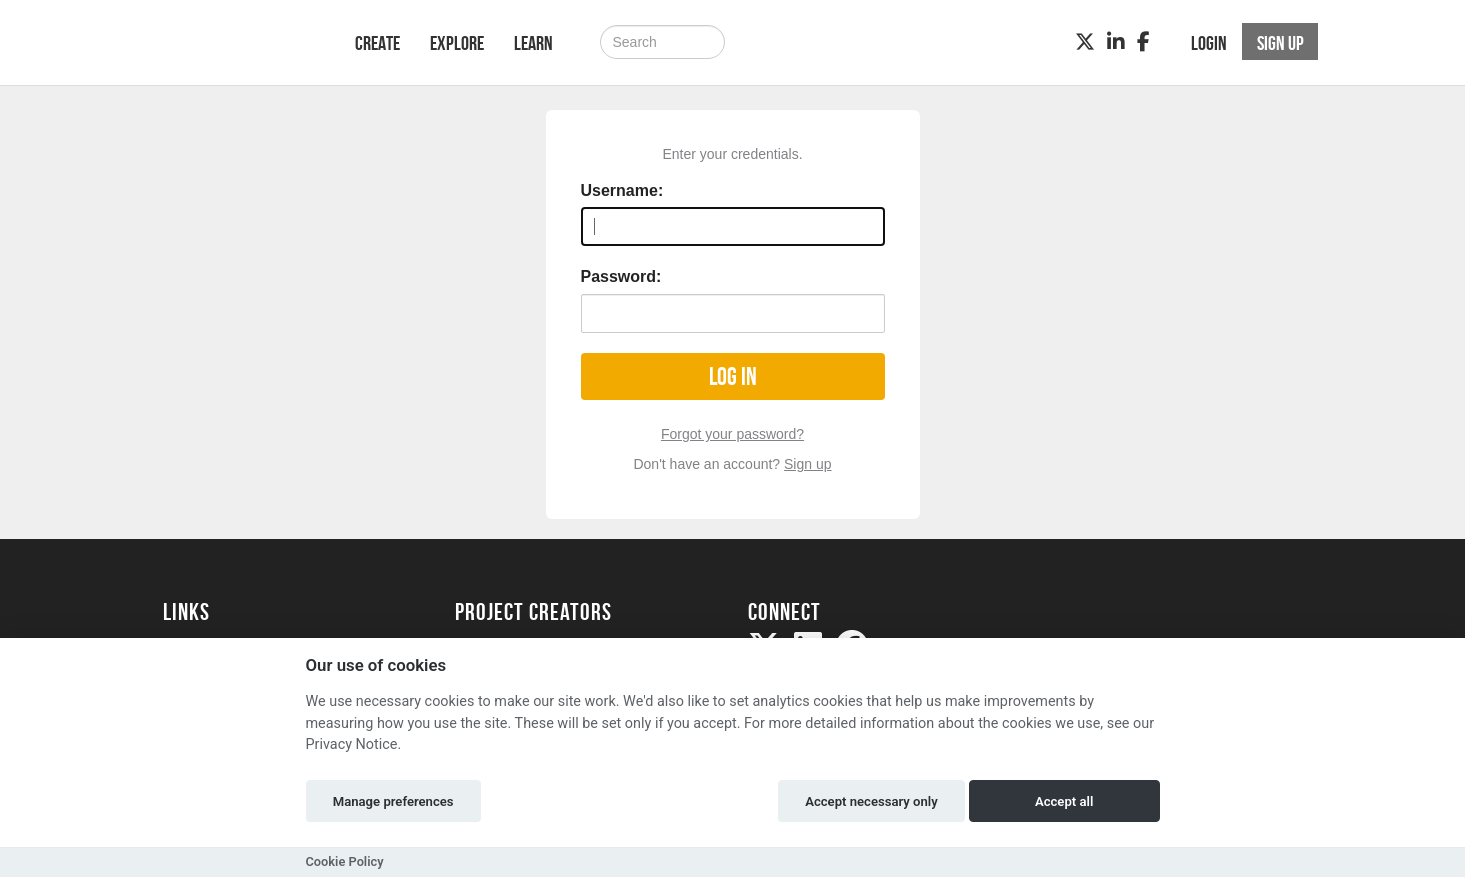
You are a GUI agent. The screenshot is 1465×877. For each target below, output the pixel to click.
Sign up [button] (1280, 43)
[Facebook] (1143, 42)
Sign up (807, 464)
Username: (622, 190)
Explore (457, 43)
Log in (733, 376)
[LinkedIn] (1116, 42)
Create (377, 43)
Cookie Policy (345, 861)
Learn (533, 43)
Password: (621, 276)
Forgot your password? (732, 434)
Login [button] (1209, 43)
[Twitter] (1085, 42)
